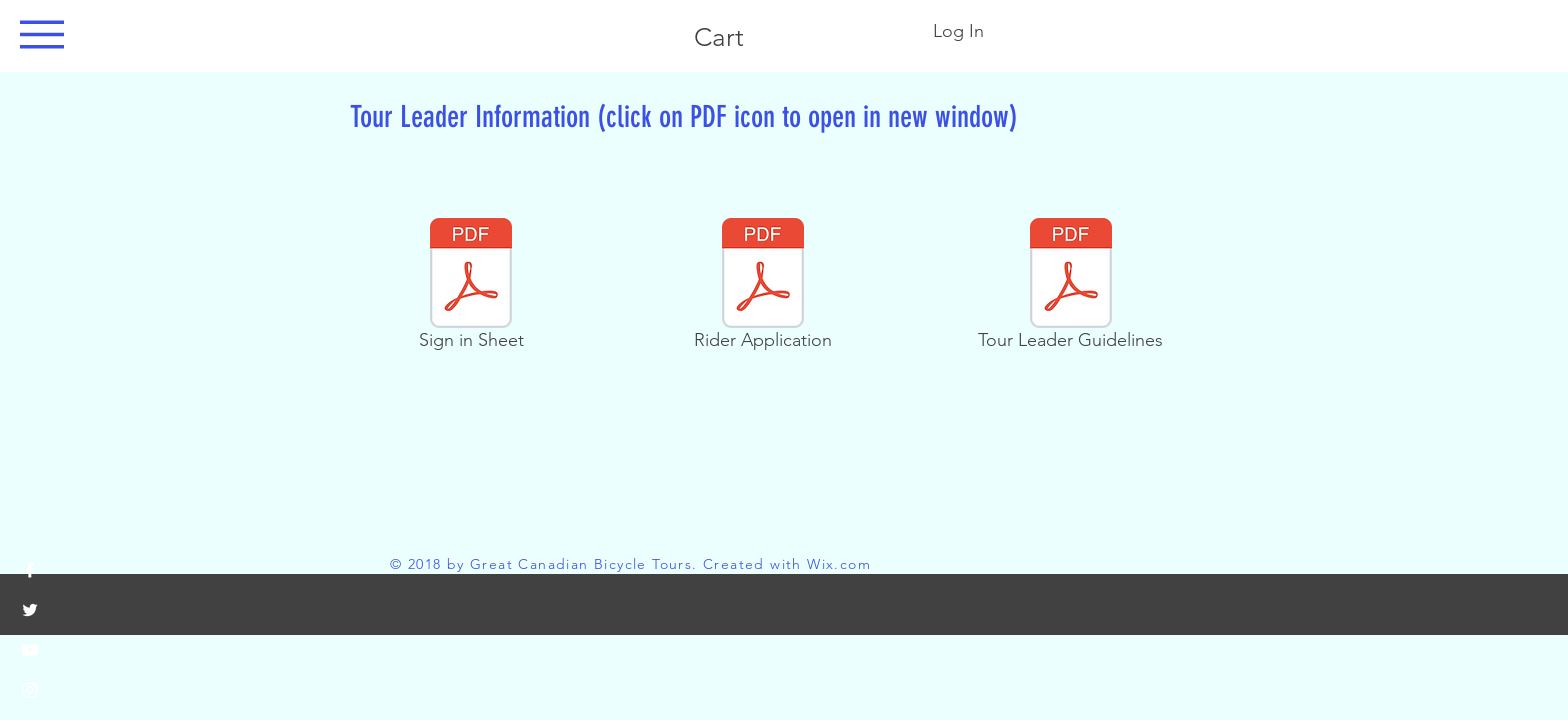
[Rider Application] (762, 288)
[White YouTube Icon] (30, 650)
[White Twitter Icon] (30, 610)
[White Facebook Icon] (30, 570)
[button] (42, 34)
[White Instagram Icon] (30, 690)
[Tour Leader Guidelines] (1070, 288)
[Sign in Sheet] (471, 288)
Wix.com (839, 564)
